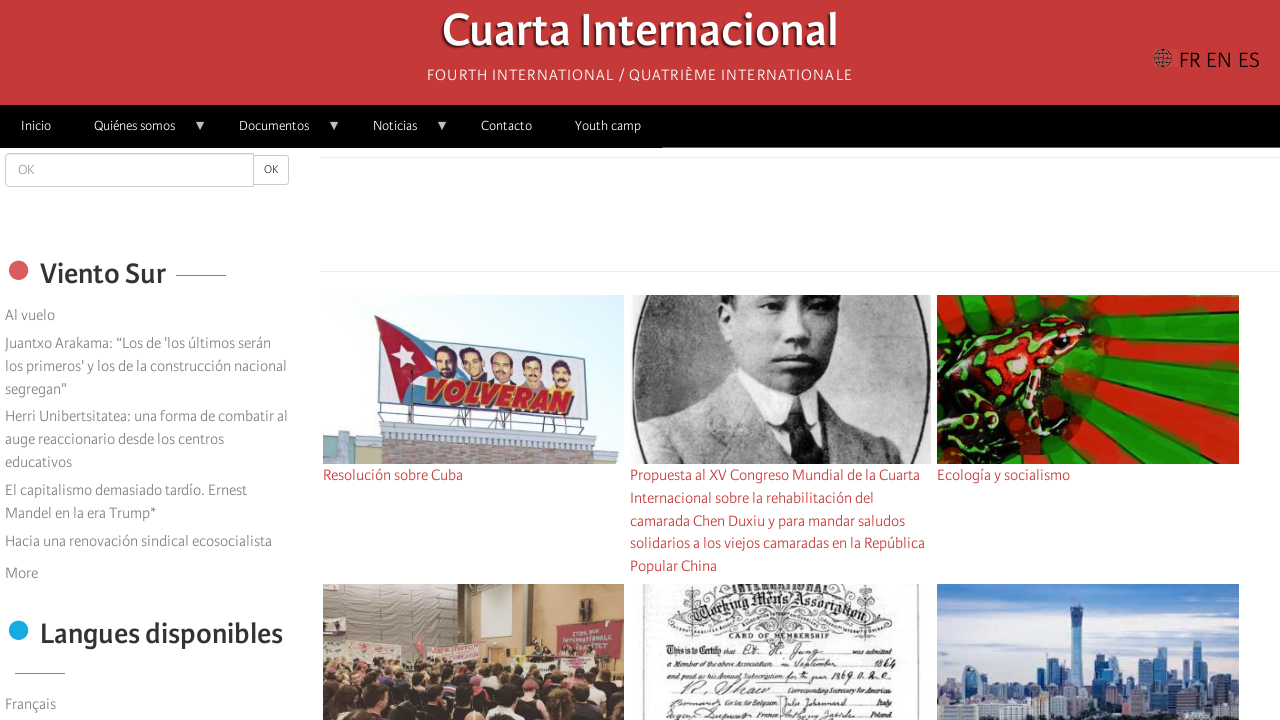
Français (30, 704)
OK (271, 169)
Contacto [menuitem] (506, 125)
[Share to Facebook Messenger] (800, 220)
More (21, 573)
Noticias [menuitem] (400, 132)
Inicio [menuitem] (36, 125)
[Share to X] (772, 220)
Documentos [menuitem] (279, 132)
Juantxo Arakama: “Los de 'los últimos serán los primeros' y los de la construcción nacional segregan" (146, 366)
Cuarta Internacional (640, 35)
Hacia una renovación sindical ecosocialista (138, 541)
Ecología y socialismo (1003, 475)
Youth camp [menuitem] (608, 125)
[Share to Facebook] (744, 220)
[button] (856, 220)
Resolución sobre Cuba (393, 475)
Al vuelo (30, 315)
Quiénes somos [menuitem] (140, 132)
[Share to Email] (828, 220)
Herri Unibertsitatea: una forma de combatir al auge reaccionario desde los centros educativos (146, 439)
